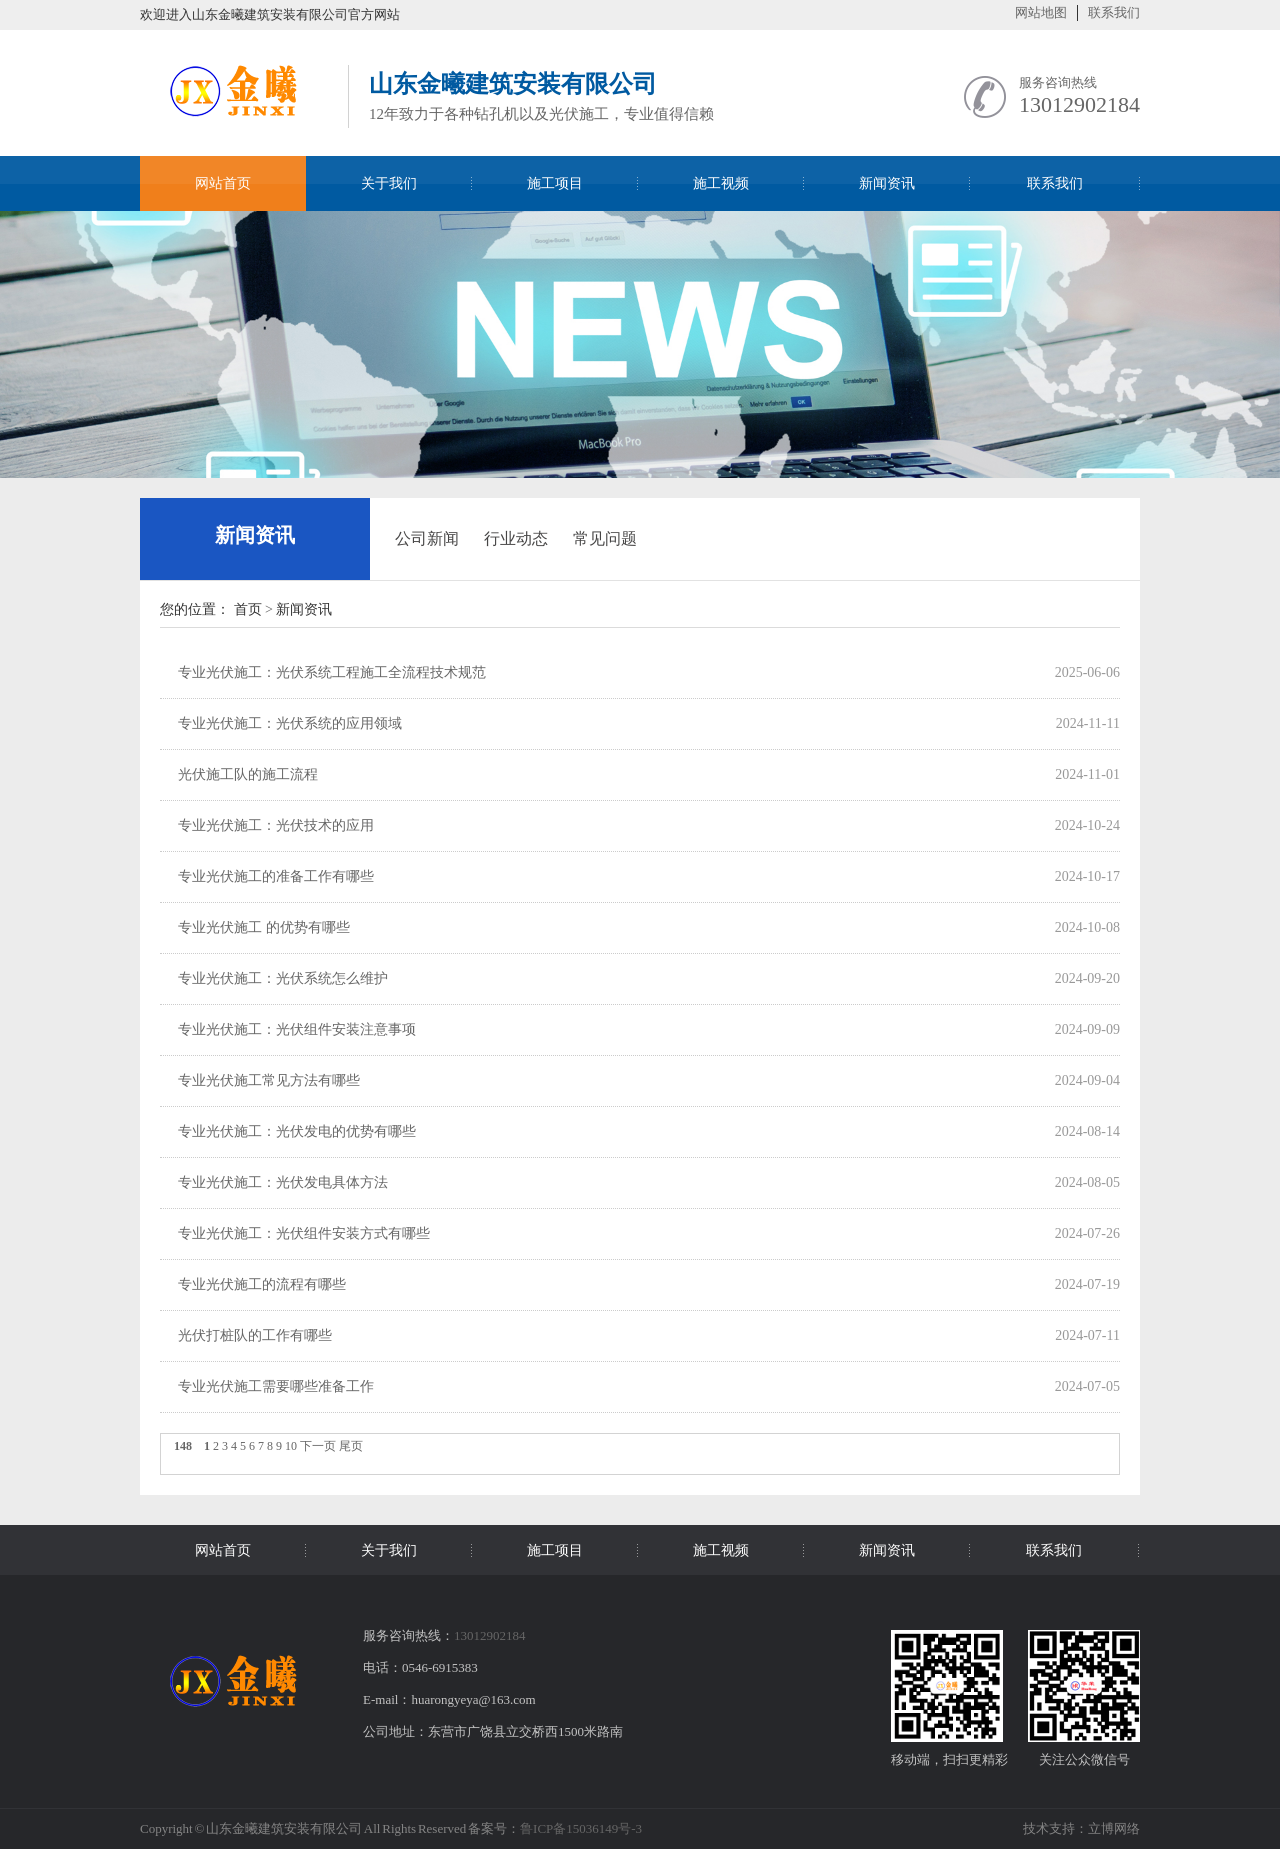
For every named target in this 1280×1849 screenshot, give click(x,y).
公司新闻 (427, 538)
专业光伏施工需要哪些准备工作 (276, 1386)
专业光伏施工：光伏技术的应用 (276, 825)
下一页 (318, 1446)
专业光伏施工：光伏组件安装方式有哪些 (304, 1233)
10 (291, 1446)
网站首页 (223, 183)
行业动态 (516, 538)
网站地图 (1041, 12)
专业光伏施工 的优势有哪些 (264, 927)
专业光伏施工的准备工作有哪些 (276, 876)
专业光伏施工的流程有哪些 (262, 1284)
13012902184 (1079, 104)
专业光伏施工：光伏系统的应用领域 (290, 723)
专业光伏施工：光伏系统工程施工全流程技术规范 (332, 672)
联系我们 (1114, 12)
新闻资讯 (255, 535)
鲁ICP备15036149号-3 (581, 1828)
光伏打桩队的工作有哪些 (255, 1335)
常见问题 (605, 538)
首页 (248, 609)
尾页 (351, 1446)
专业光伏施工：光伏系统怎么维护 (283, 978)
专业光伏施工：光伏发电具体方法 (283, 1182)
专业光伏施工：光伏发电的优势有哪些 (297, 1131)
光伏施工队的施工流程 (248, 774)
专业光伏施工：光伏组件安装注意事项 (297, 1029)
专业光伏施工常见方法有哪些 (269, 1080)
